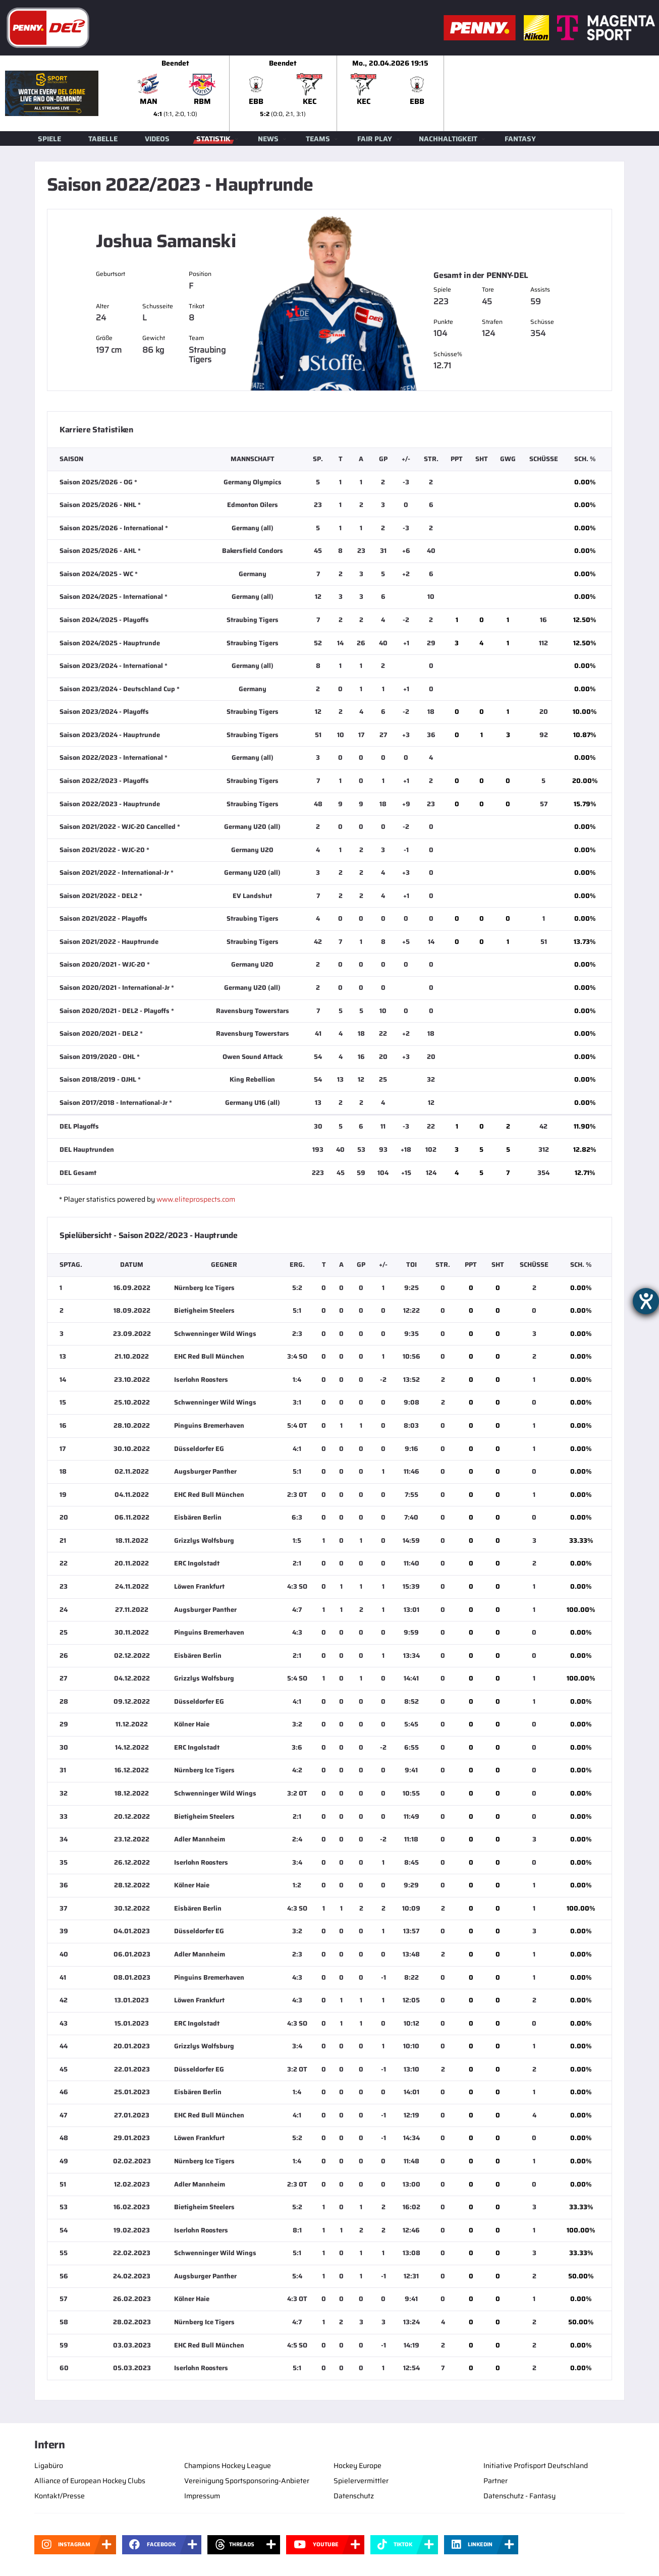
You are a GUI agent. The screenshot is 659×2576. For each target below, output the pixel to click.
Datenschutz (354, 2495)
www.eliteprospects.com (195, 1199)
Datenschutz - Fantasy (519, 2495)
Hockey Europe (357, 2465)
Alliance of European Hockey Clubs (89, 2480)
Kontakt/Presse (59, 2495)
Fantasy (520, 138)
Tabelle (103, 138)
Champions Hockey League (227, 2465)
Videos (157, 138)
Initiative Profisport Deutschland (535, 2465)
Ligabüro (48, 2465)
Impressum (202, 2495)
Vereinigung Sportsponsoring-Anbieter (246, 2480)
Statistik (213, 138)
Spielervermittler (361, 2480)
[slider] (390, 93)
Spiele (49, 138)
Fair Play (374, 138)
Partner (495, 2480)
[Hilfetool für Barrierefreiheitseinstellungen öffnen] (646, 1301)
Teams (318, 138)
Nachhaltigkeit (448, 138)
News (268, 138)
